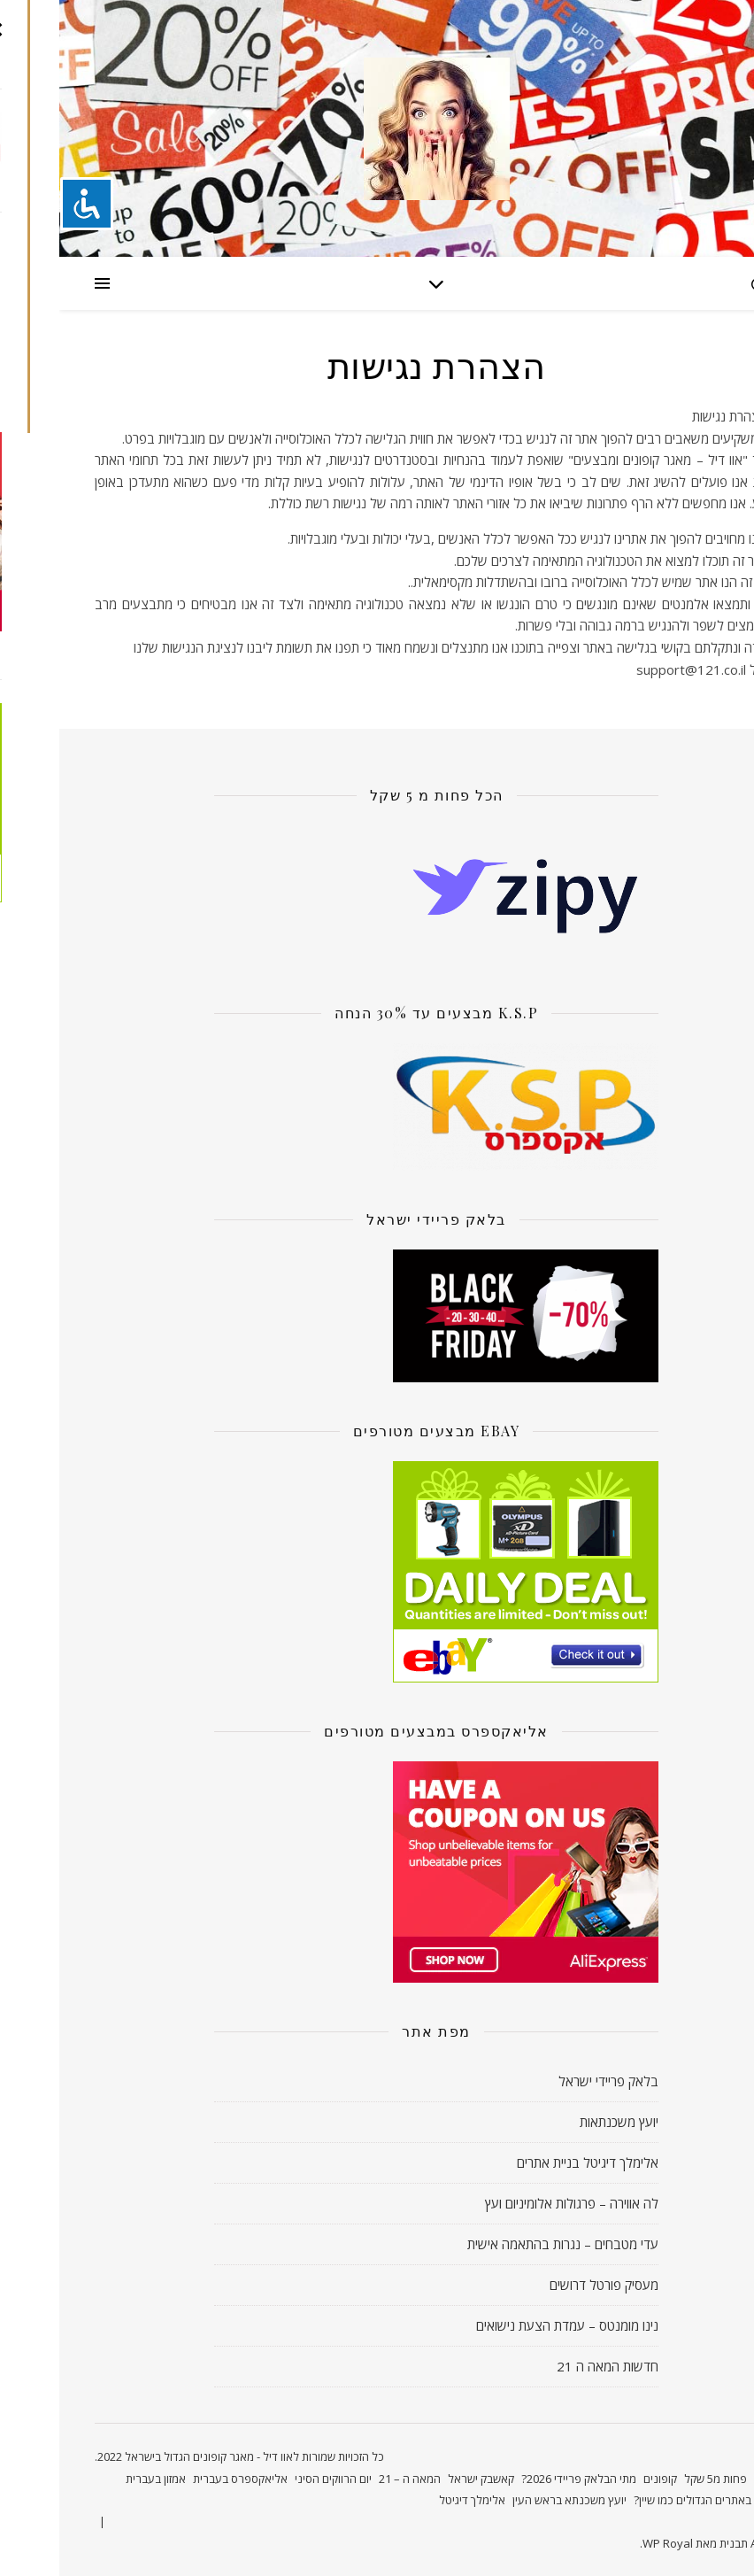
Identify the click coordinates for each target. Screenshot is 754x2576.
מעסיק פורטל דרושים (544, 2285)
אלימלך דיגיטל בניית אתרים (528, 2162)
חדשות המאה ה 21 (548, 2366)
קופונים (601, 2479)
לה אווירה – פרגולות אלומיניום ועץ (512, 2203)
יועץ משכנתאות (559, 2122)
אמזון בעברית (96, 2479)
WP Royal (608, 2543)
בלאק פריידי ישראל (549, 2081)
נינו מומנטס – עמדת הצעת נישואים (508, 2325)
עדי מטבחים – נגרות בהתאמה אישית (503, 2244)
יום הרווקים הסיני (273, 2479)
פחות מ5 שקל (656, 2479)
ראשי (707, 2479)
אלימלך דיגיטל (413, 2500)
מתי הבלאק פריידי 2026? (519, 2479)
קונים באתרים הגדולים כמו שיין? (646, 2500)
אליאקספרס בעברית (181, 2479)
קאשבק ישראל (422, 2479)
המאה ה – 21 (350, 2479)
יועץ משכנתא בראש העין (510, 2500)
